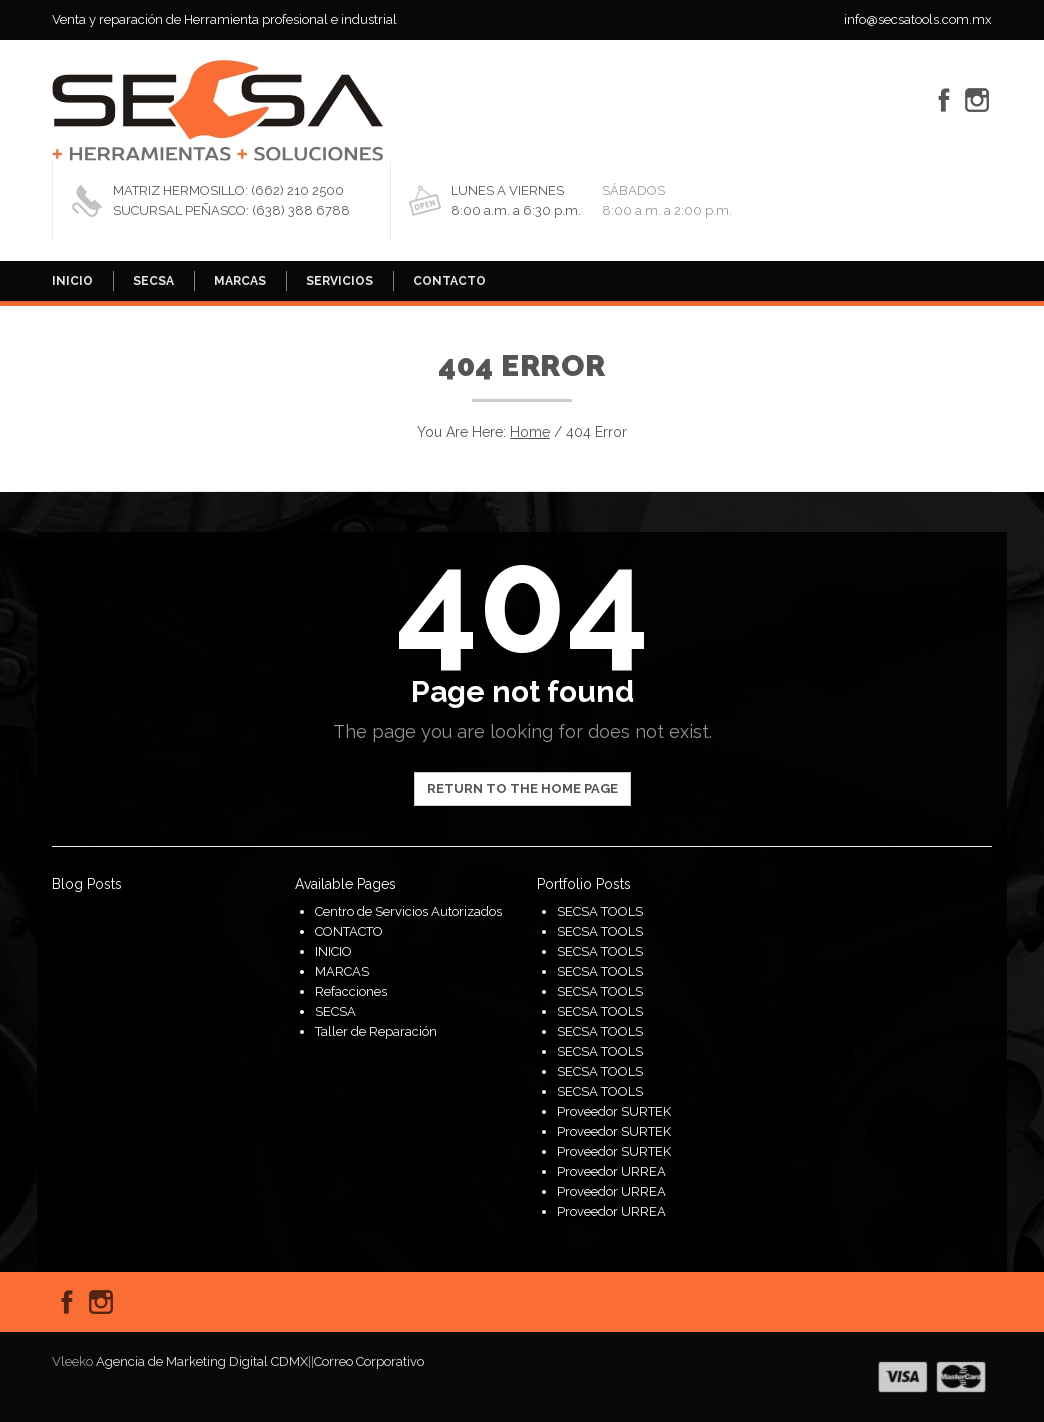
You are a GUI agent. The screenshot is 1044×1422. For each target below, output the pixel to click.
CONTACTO (449, 281)
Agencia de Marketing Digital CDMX (202, 1361)
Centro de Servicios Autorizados (408, 911)
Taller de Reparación (376, 1031)
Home (530, 432)
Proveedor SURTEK (614, 1111)
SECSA (153, 281)
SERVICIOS (339, 281)
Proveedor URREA (611, 1171)
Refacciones (351, 991)
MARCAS (240, 281)
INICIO (72, 281)
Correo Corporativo (369, 1361)
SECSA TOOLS (600, 911)
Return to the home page (522, 788)
